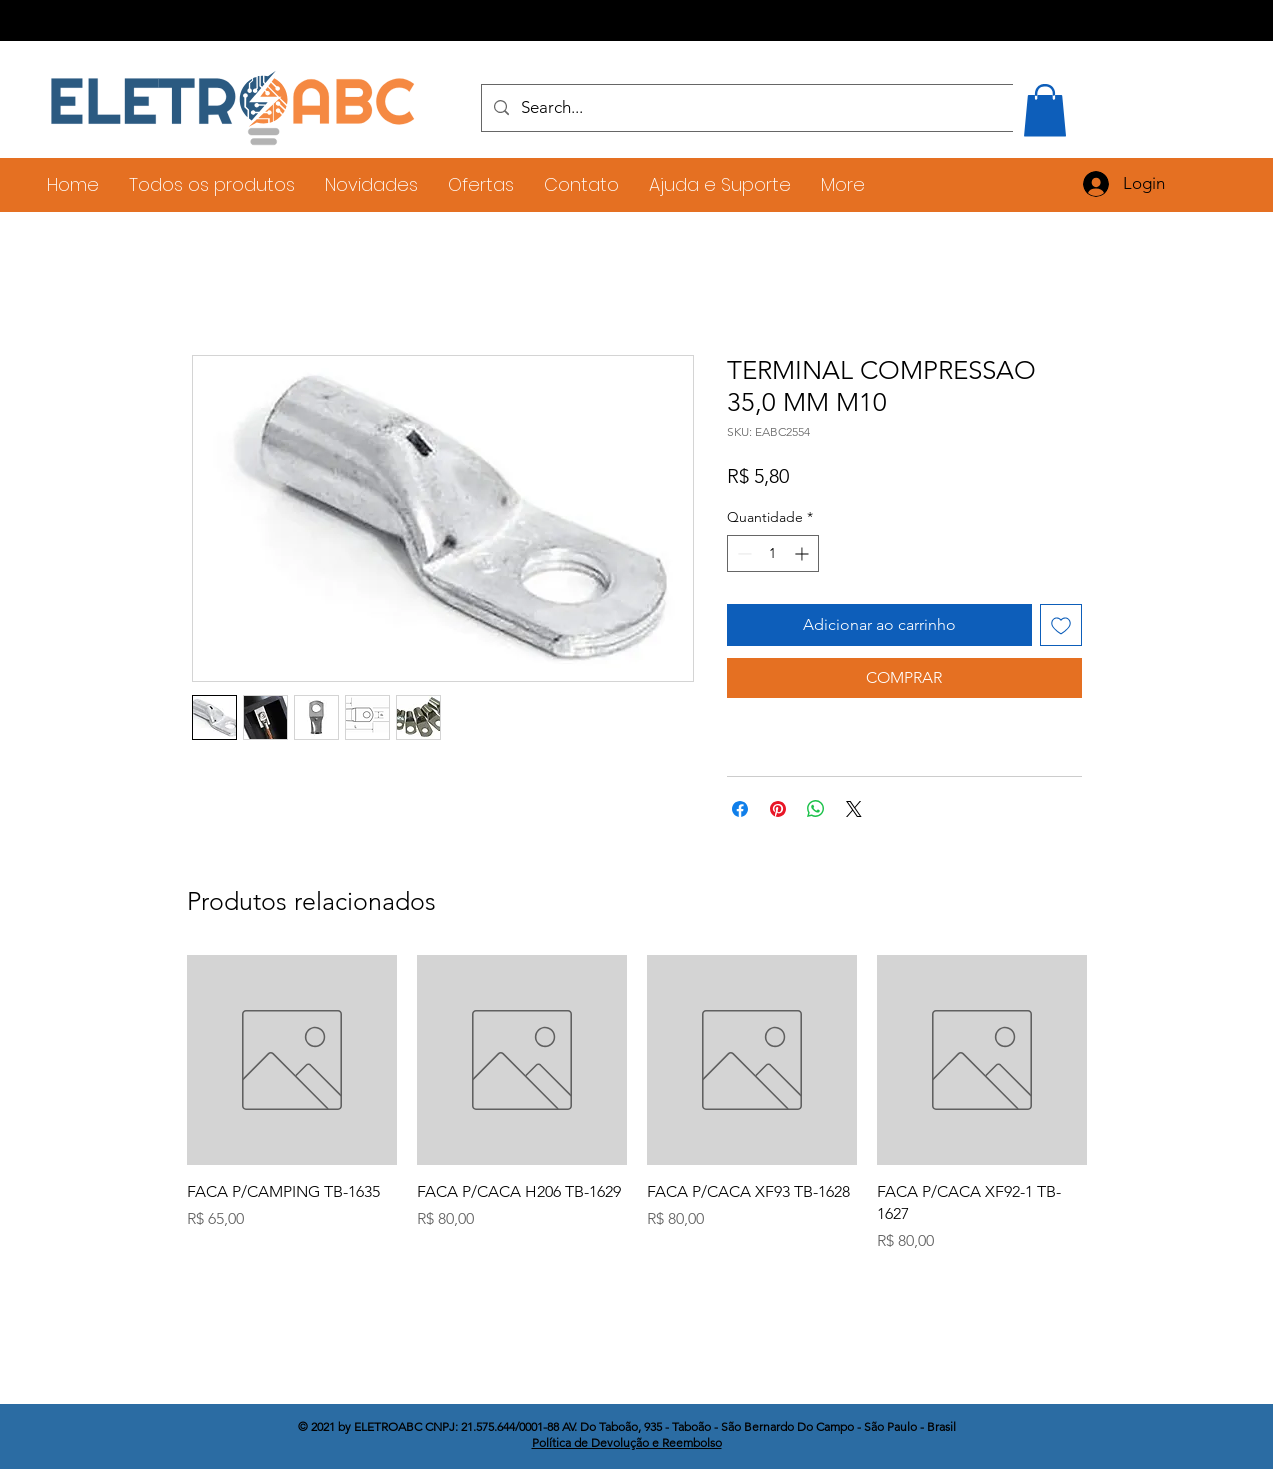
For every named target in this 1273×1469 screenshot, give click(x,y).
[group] (637, 1104)
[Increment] (803, 553)
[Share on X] (854, 809)
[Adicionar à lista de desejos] (1061, 625)
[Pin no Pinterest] (778, 809)
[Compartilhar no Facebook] (740, 809)
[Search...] (773, 108)
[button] (1045, 110)
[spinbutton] (773, 553)
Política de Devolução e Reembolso (627, 1442)
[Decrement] (742, 553)
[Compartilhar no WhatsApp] (816, 809)
